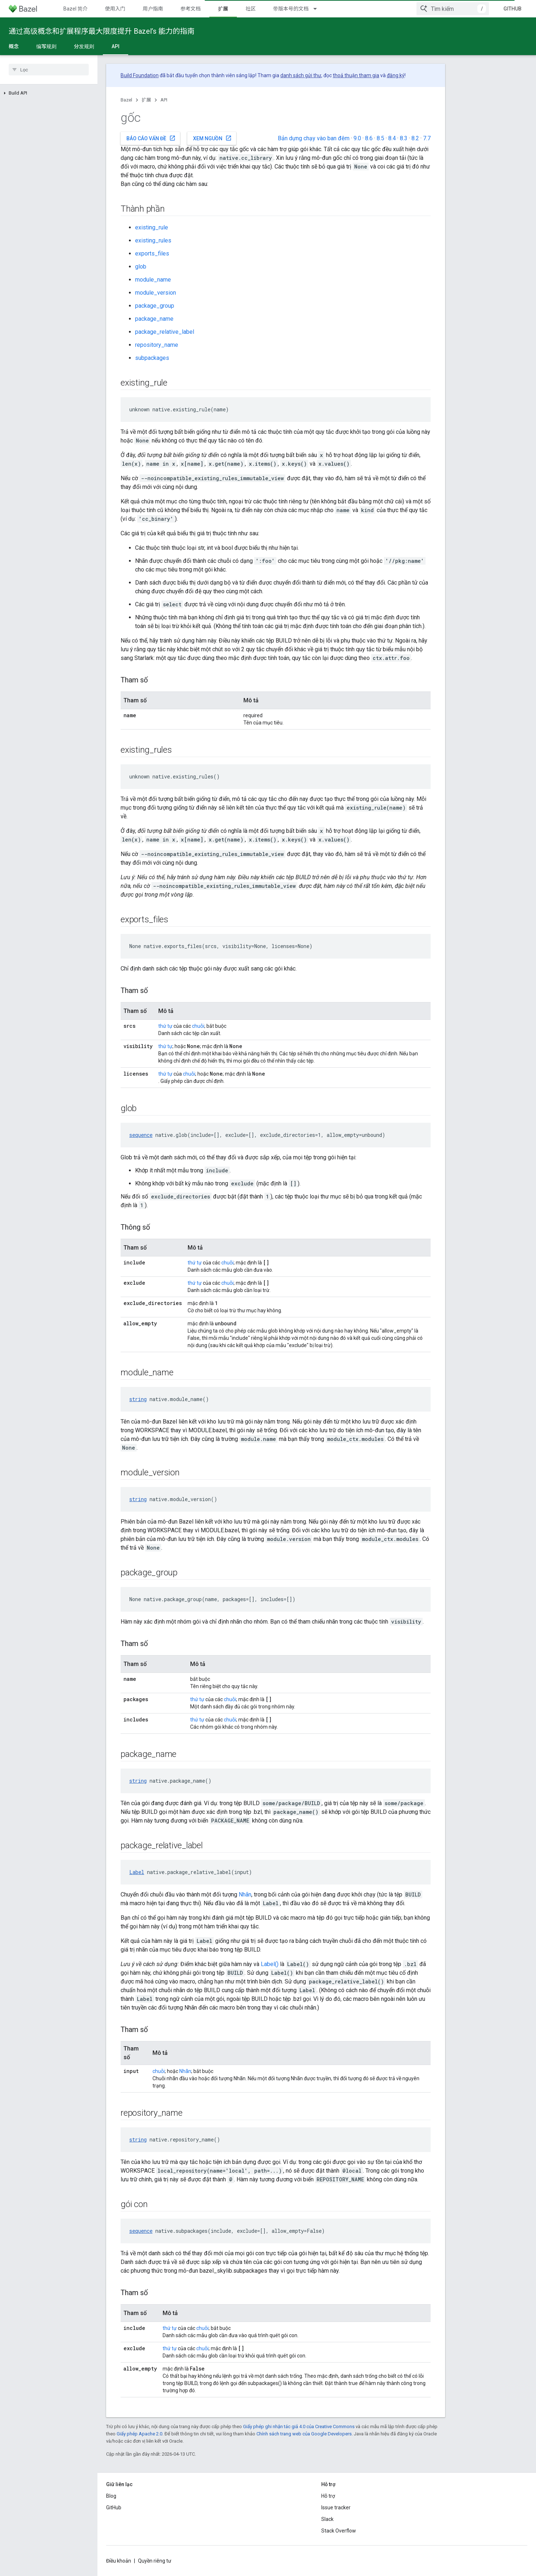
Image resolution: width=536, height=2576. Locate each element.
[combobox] (452, 8)
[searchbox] (49, 69)
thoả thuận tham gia (356, 75)
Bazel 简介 (75, 9)
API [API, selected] (116, 46)
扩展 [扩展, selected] (223, 9)
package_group (154, 305)
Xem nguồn (212, 138)
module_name (153, 279)
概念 (14, 46)
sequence (140, 1134)
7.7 (427, 138)
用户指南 (153, 9)
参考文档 (190, 9)
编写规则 (46, 46)
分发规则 (84, 46)
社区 (251, 9)
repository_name (156, 344)
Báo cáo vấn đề (151, 138)
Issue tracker (336, 2507)
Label (136, 1872)
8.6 (369, 138)
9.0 (357, 138)
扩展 (146, 100)
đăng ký (396, 75)
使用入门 (115, 9)
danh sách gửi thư (300, 75)
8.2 (415, 138)
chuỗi (198, 1026)
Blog (111, 2496)
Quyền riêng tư (154, 2561)
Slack (327, 2519)
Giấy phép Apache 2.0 (139, 2433)
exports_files (152, 253)
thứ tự (165, 1026)
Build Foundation (140, 75)
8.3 (403, 138)
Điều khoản (118, 2561)
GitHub (512, 9)
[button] (48, 93)
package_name (154, 318)
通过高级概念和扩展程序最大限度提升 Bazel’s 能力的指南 (101, 31)
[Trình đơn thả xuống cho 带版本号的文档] (318, 8)
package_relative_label (164, 331)
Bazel (126, 100)
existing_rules (153, 240)
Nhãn (245, 1894)
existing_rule (151, 227)
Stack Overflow (338, 2531)
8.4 (392, 138)
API (163, 100)
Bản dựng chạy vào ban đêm (313, 138)
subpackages (152, 357)
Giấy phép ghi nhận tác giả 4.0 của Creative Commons (299, 2426)
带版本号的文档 (291, 9)
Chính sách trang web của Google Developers (304, 2433)
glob (140, 266)
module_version (155, 292)
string (138, 1399)
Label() (270, 1964)
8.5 (380, 138)
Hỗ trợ (328, 2496)
